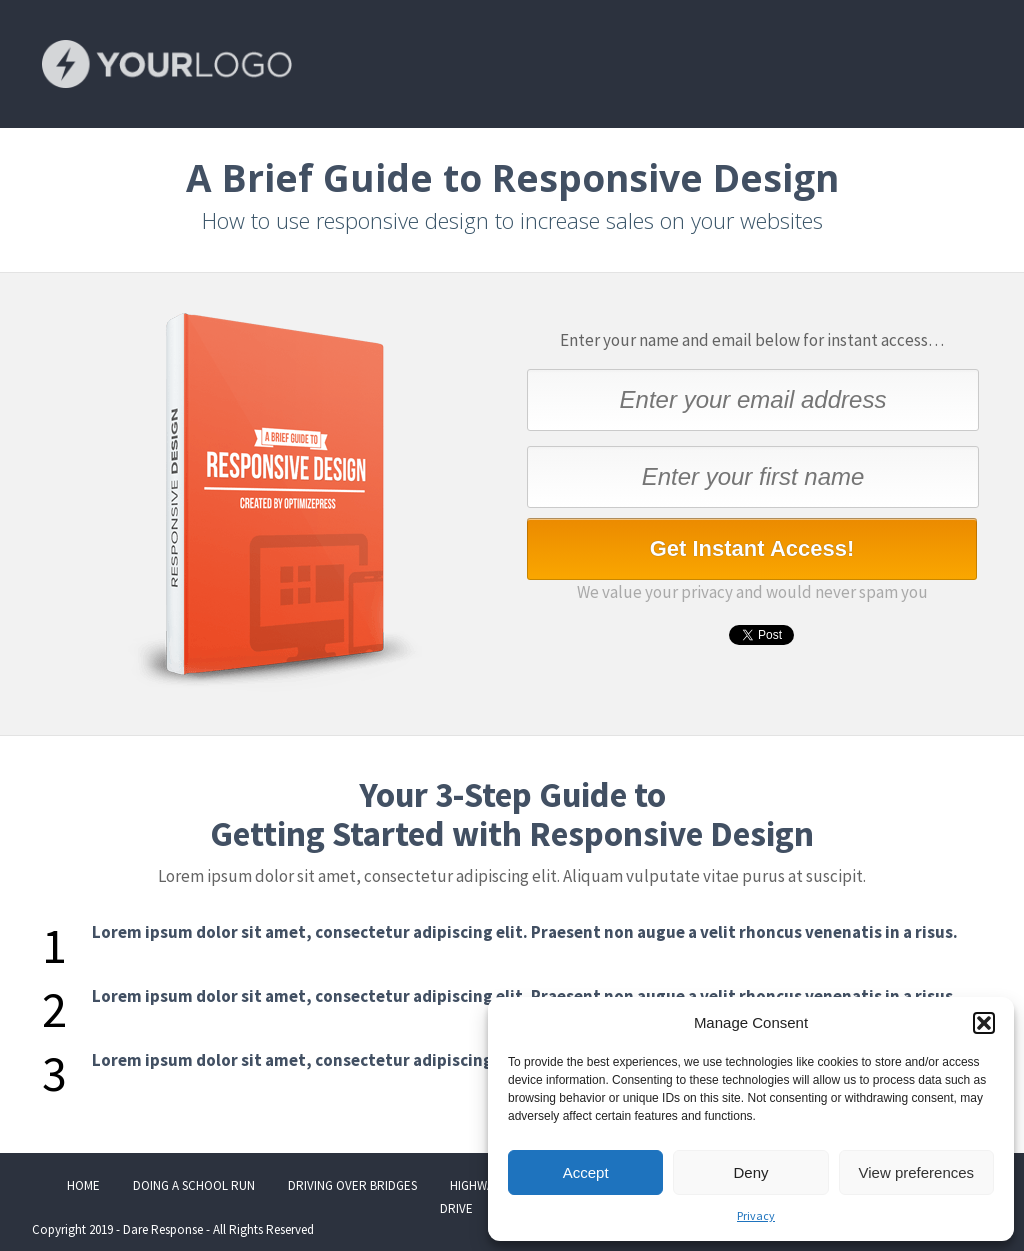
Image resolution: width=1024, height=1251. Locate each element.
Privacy (756, 1215)
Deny (750, 1172)
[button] (984, 1023)
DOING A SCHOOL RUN (194, 1185)
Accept (586, 1172)
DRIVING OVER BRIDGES (352, 1185)
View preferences (917, 1172)
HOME (83, 1185)
